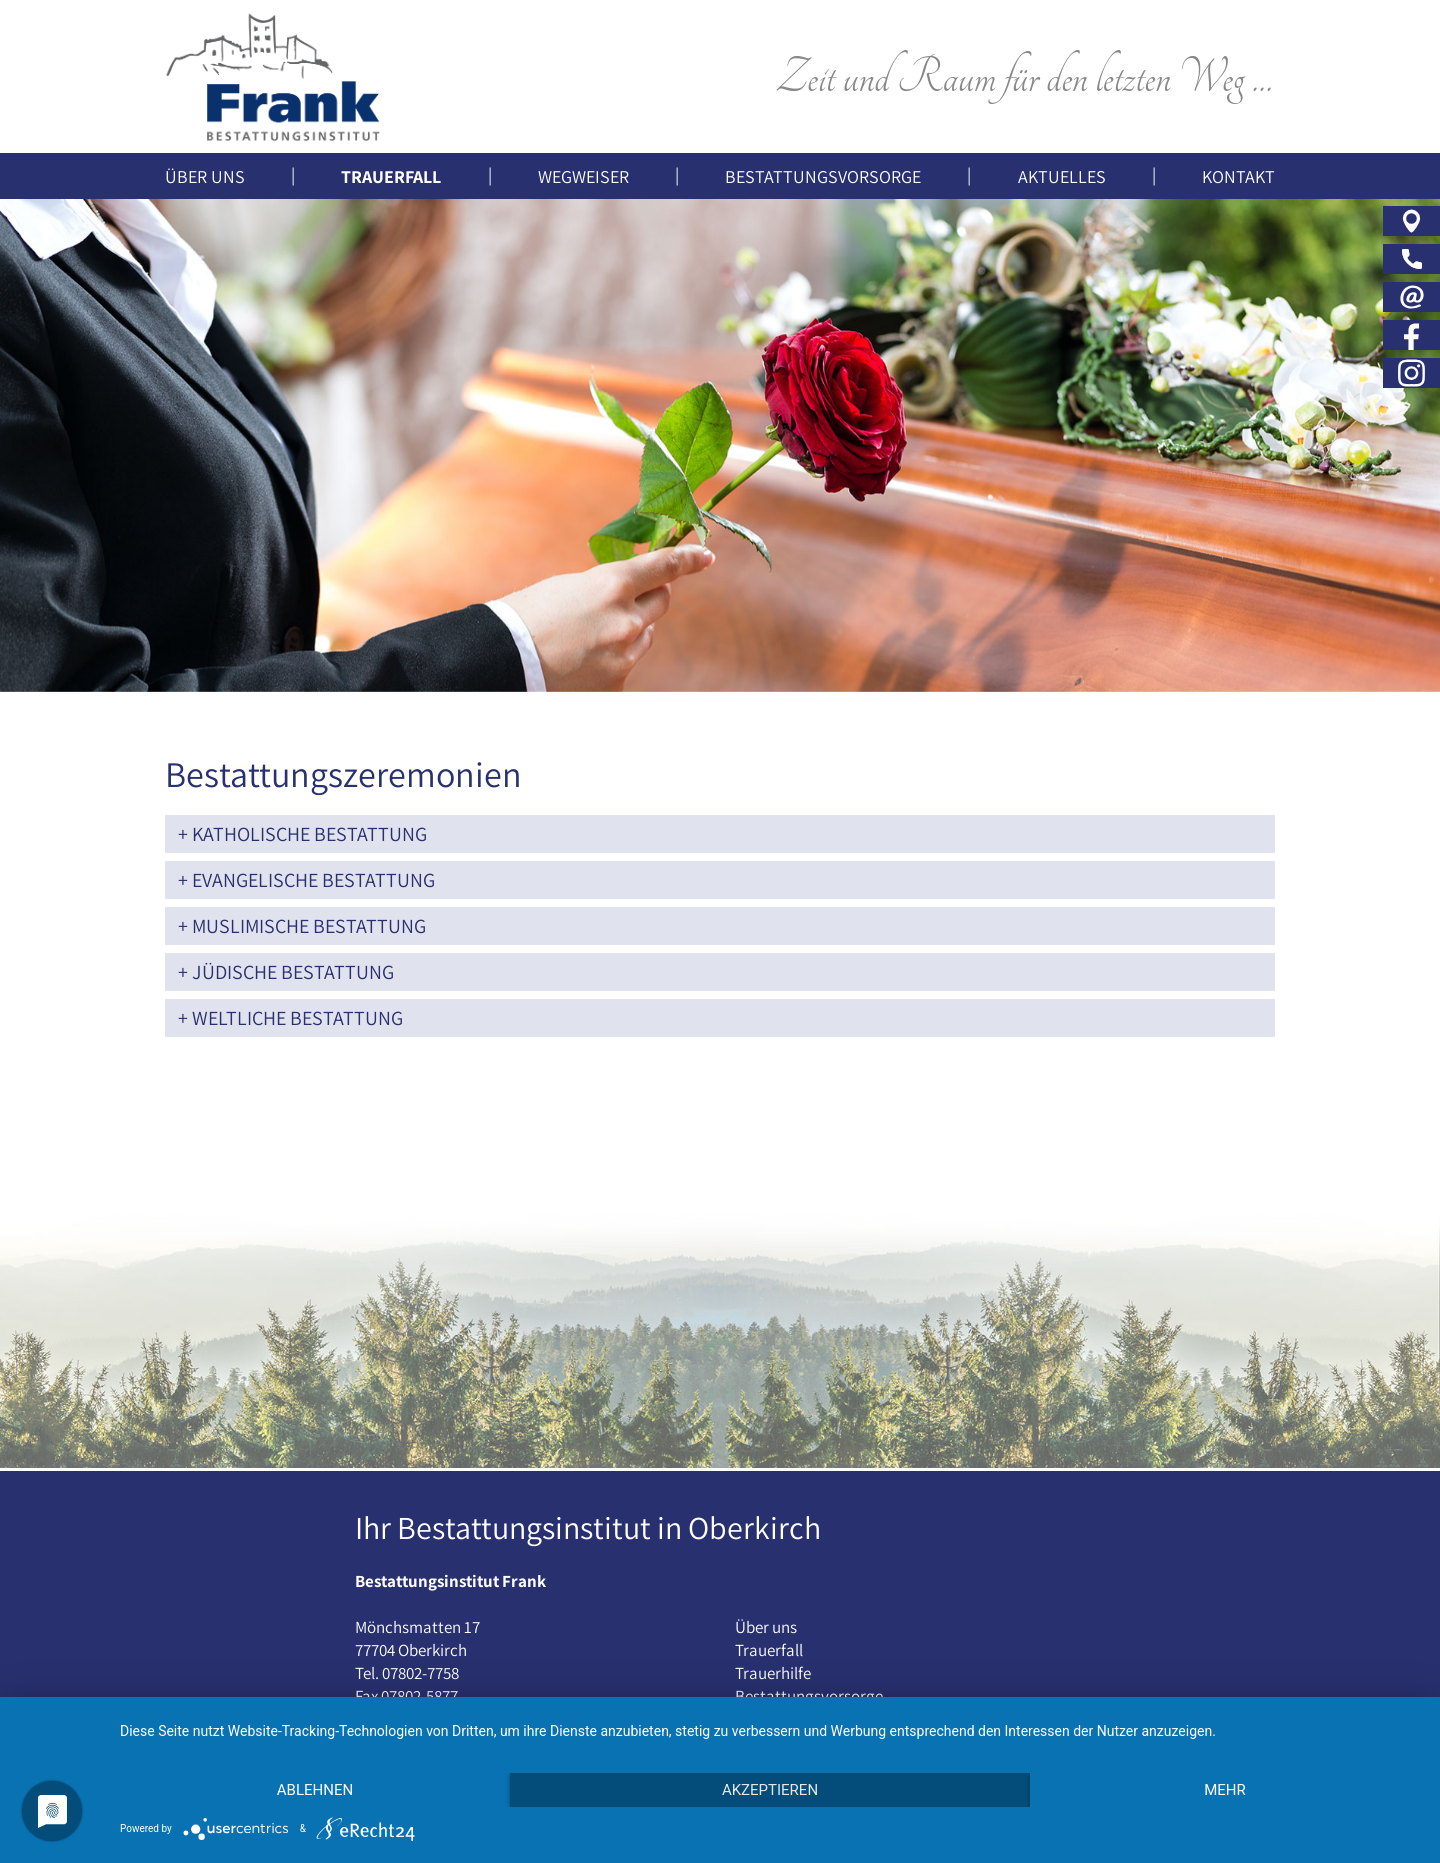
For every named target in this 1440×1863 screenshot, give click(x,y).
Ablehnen (315, 1790)
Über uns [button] (205, 176)
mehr (1225, 1790)
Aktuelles (1062, 176)
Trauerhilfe (773, 1673)
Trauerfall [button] (391, 176)
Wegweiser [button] (583, 176)
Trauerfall (769, 1650)
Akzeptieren (770, 1790)
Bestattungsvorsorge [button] (823, 176)
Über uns (766, 1627)
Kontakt (1238, 176)
